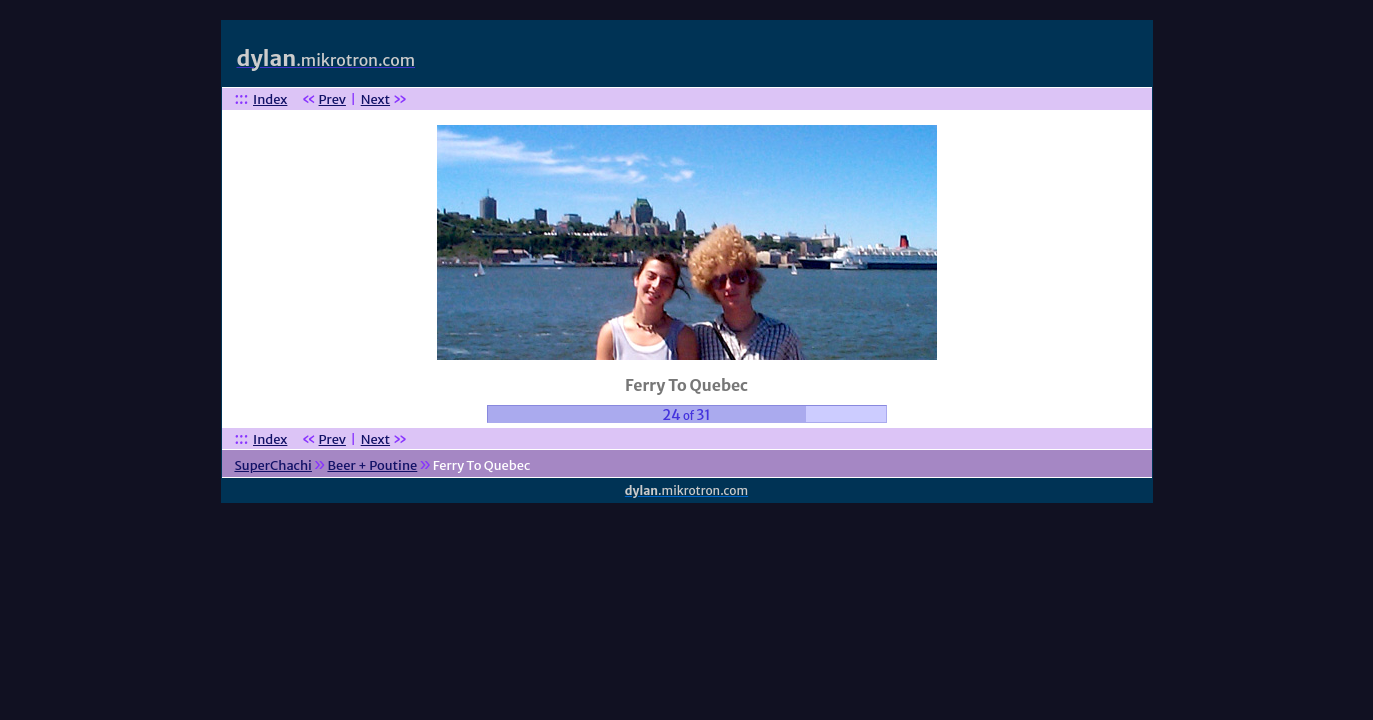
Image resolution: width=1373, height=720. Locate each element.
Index (270, 99)
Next (375, 99)
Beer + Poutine (372, 465)
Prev (332, 99)
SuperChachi (272, 465)
